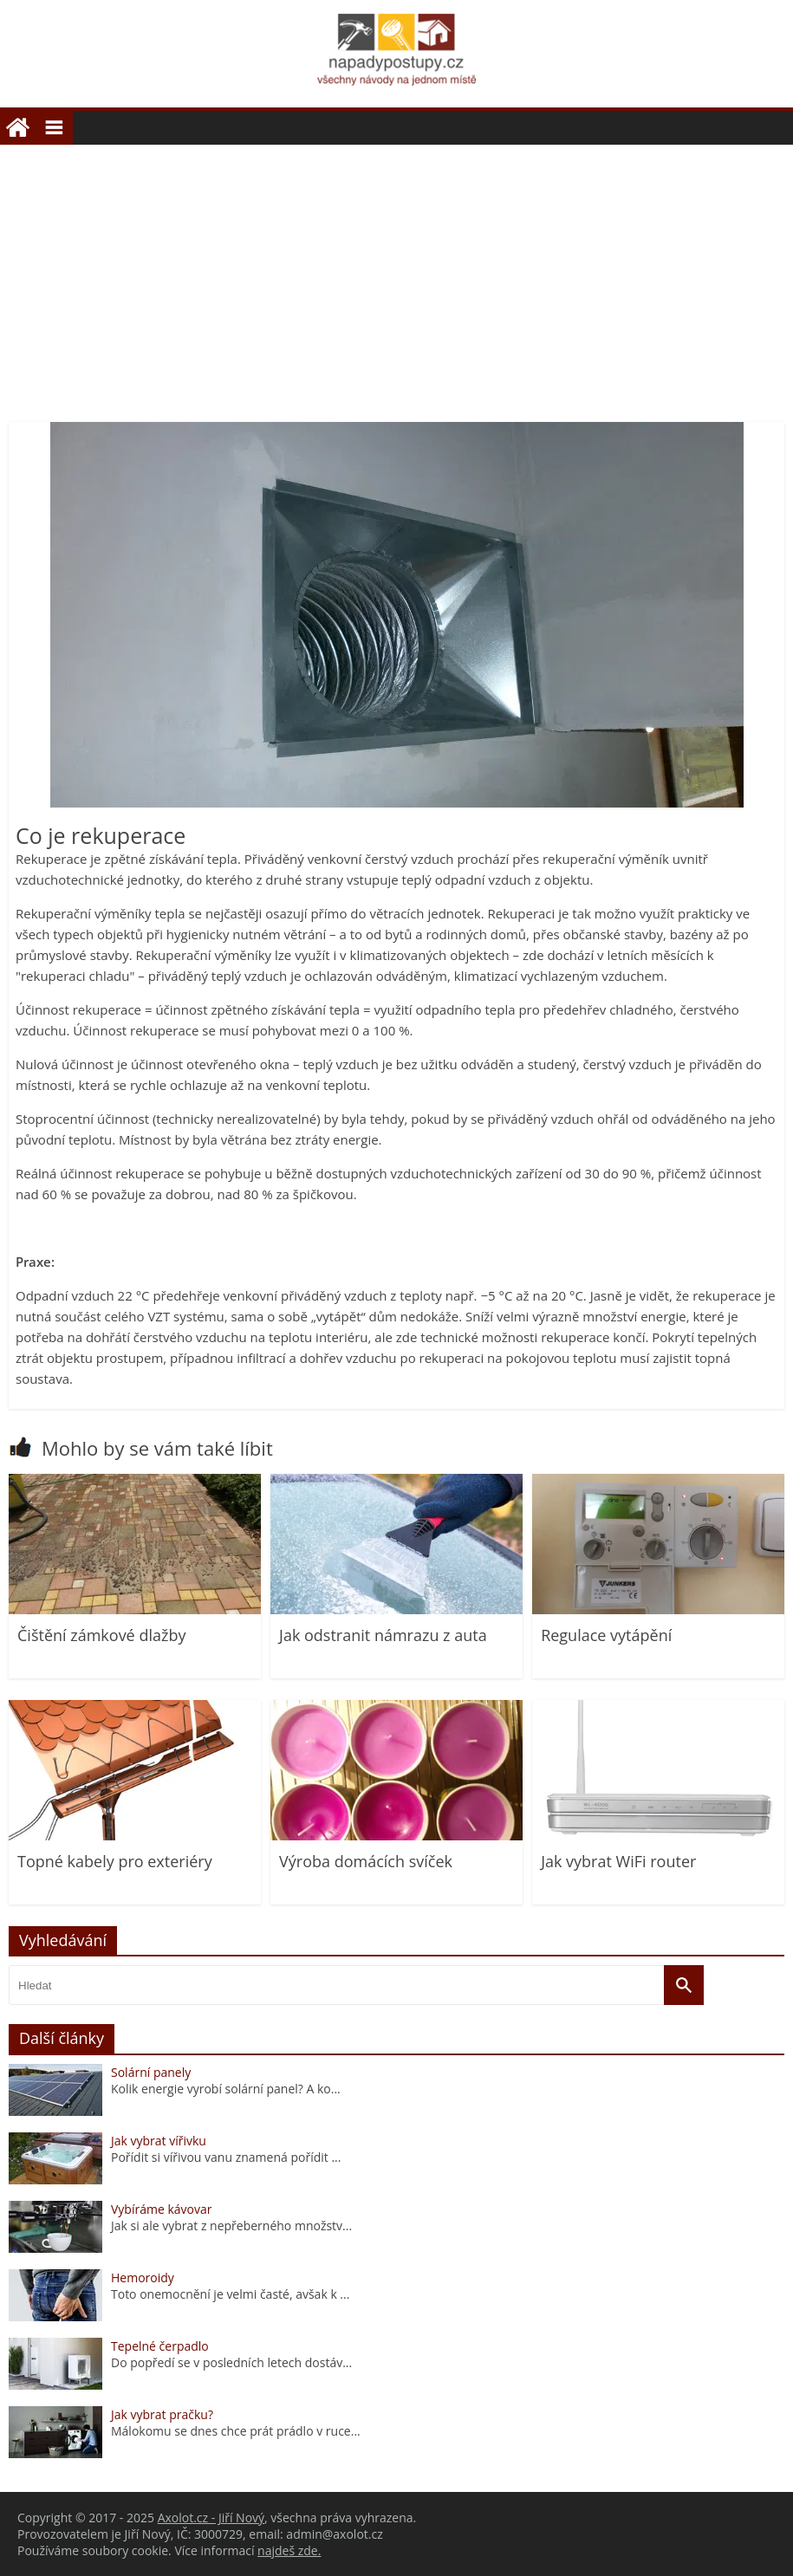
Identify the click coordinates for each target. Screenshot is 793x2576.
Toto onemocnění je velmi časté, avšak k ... (230, 2294)
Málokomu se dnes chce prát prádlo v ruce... (236, 2431)
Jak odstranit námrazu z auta (383, 1635)
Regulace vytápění (606, 1635)
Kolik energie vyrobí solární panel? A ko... (226, 2088)
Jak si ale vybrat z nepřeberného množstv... (231, 2225)
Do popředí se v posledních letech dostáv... (231, 2362)
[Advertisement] (396, 274)
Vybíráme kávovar (161, 2209)
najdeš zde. (289, 2550)
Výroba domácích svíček (365, 1861)
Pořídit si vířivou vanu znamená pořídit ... (226, 2157)
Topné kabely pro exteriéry (114, 1861)
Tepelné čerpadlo (160, 2346)
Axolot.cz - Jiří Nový (211, 2517)
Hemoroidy (142, 2277)
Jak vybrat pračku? (162, 2414)
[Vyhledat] (684, 1985)
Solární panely (151, 2072)
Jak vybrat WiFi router (618, 1861)
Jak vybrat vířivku (158, 2140)
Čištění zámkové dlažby (101, 1635)
